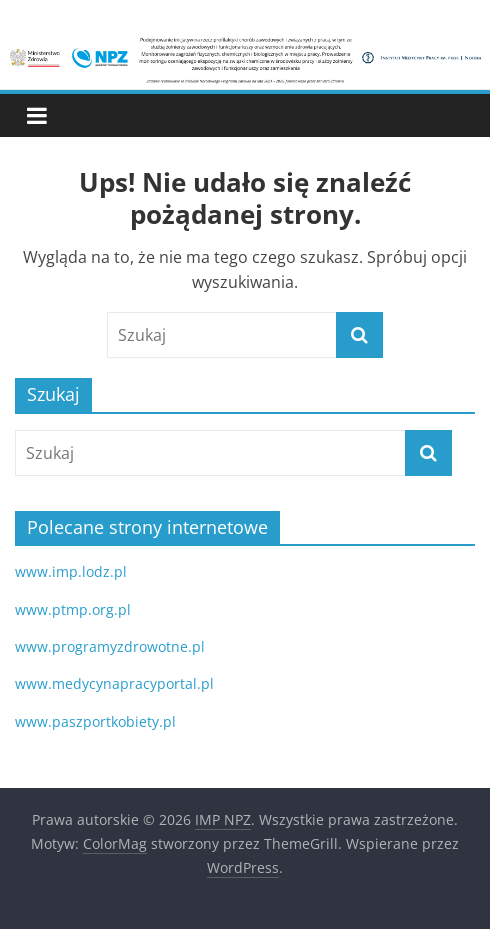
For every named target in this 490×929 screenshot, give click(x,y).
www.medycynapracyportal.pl (114, 683)
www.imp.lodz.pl (71, 571)
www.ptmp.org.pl (73, 609)
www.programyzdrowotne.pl (110, 646)
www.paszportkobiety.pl (95, 721)
